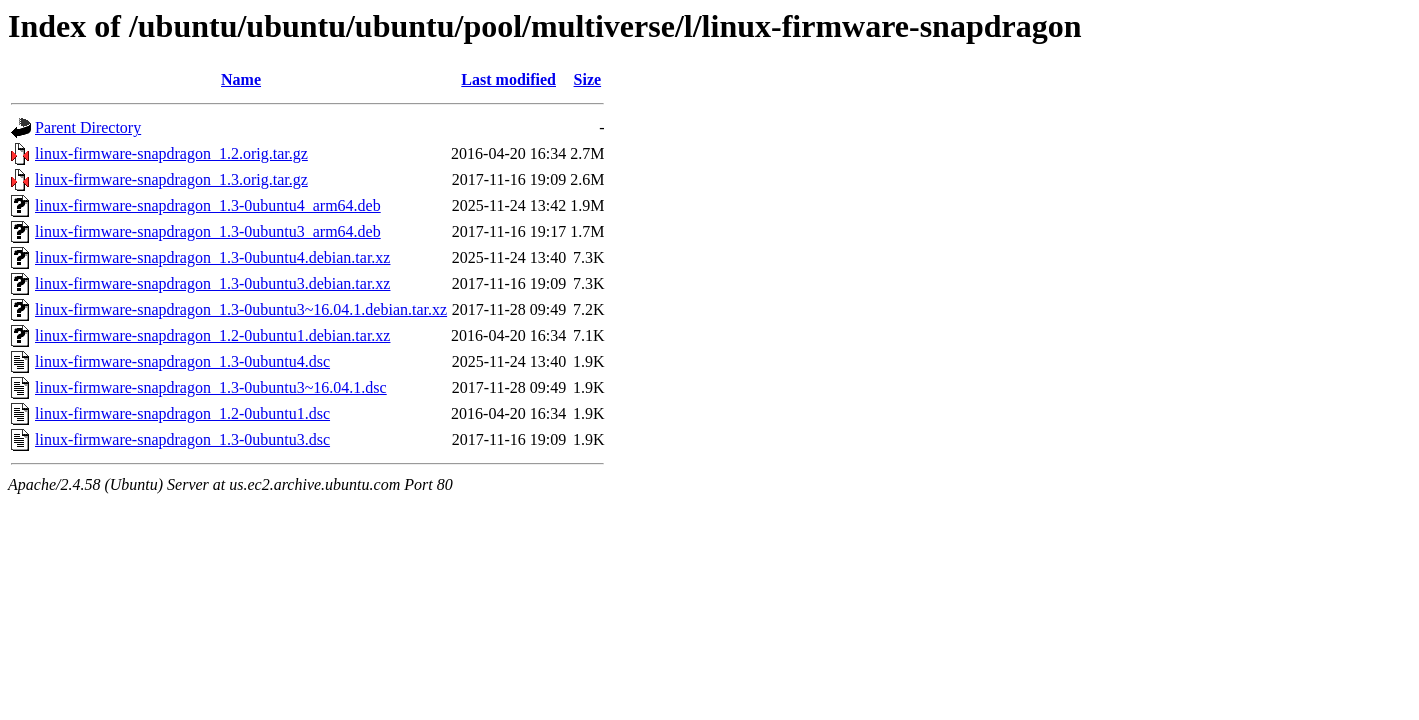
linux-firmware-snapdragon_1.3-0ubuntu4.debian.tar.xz (212, 257)
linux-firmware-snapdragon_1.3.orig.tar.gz (171, 179)
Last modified (508, 79)
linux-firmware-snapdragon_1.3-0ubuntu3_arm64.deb (208, 231)
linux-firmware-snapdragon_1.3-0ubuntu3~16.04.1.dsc (211, 387)
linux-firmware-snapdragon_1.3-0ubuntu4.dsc (182, 361)
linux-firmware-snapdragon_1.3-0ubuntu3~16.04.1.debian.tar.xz (241, 309)
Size (588, 79)
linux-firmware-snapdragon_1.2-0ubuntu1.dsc (182, 413)
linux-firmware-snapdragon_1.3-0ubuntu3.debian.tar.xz (212, 283)
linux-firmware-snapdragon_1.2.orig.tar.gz (171, 153)
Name (241, 79)
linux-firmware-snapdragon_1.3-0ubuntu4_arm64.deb (208, 205)
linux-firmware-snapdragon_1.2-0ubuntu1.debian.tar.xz (212, 335)
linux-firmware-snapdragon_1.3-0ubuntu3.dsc (182, 439)
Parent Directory (88, 127)
